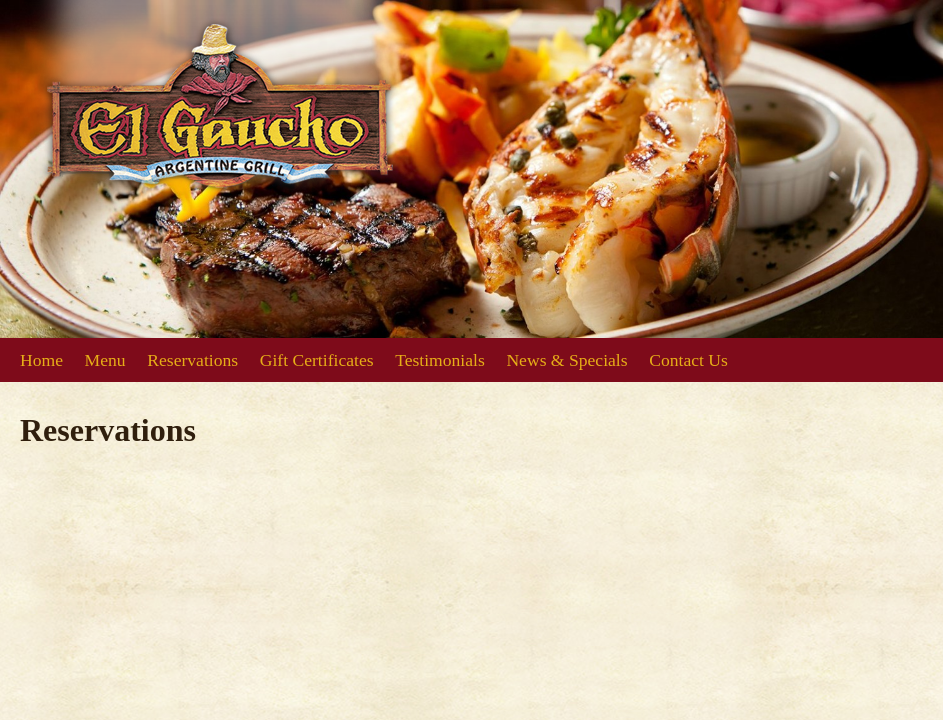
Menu (105, 360)
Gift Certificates (317, 360)
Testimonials (440, 360)
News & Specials (566, 360)
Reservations (192, 360)
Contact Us (688, 360)
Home (41, 360)
